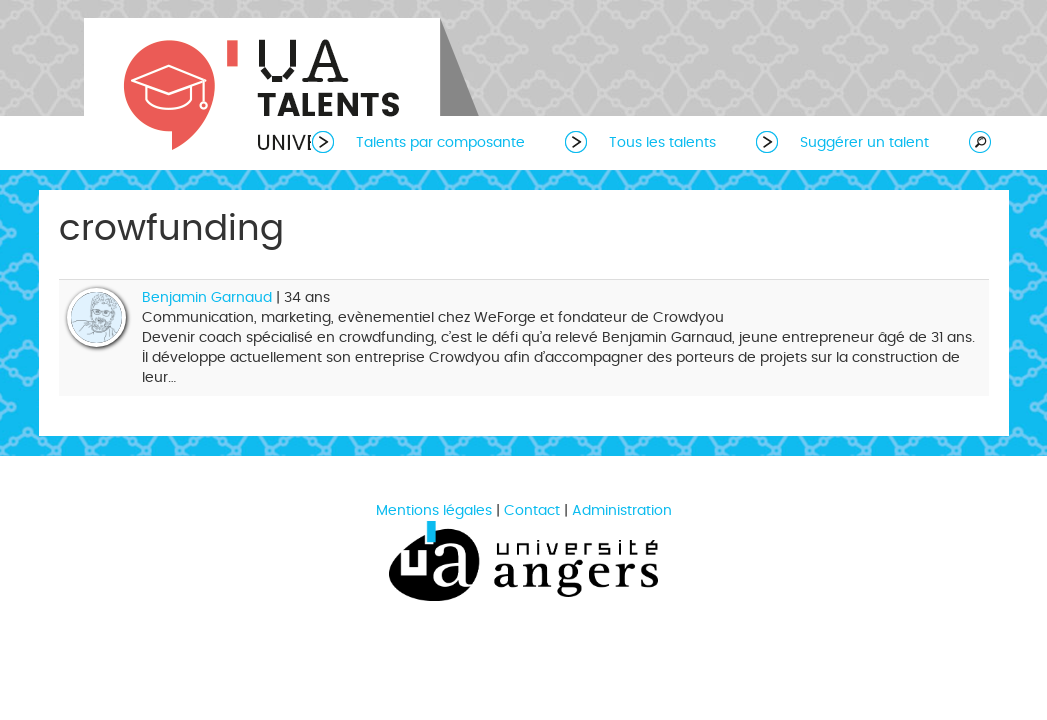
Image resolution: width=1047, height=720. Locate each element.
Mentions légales (434, 510)
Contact (532, 510)
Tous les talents (662, 142)
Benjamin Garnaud (207, 297)
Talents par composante (440, 142)
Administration (622, 510)
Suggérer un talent (864, 142)
